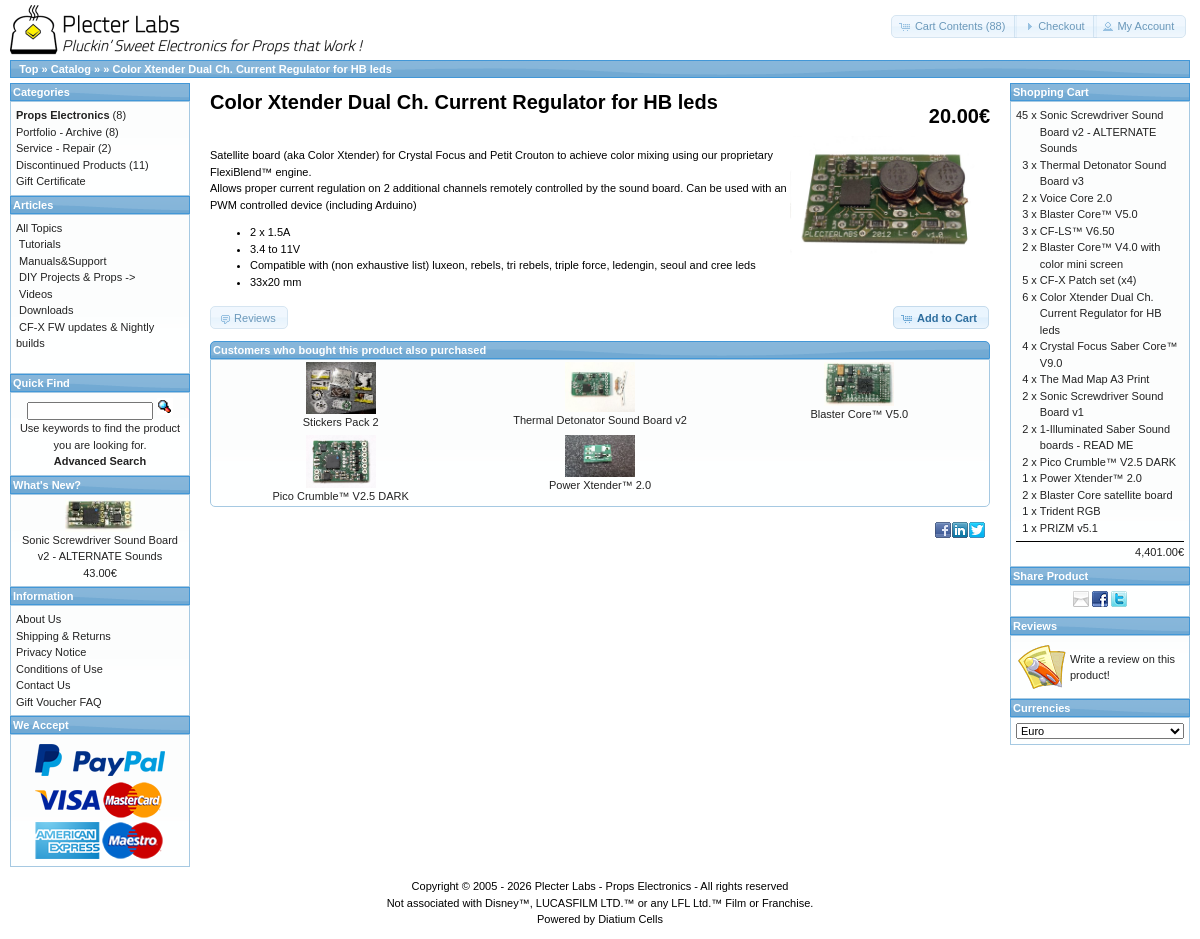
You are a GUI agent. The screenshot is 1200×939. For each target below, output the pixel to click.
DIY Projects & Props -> (77, 277)
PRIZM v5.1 (1069, 528)
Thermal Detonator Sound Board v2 (600, 420)
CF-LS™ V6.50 (1077, 231)
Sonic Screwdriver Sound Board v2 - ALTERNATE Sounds (1102, 131)
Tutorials (40, 244)
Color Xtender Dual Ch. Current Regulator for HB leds (251, 69)
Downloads (46, 310)
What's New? (47, 485)
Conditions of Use (59, 669)
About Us (38, 619)
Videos (35, 294)
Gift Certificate (51, 181)
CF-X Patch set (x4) (1088, 280)
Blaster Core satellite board (1106, 495)
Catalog (71, 69)
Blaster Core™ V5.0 (859, 414)
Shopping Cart (1051, 92)
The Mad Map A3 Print (1094, 379)
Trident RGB (1070, 511)
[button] (954, 26)
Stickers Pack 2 (341, 422)
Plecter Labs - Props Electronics (613, 886)
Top (28, 69)
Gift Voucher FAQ (59, 702)
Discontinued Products (71, 165)
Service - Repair (55, 148)
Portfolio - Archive (59, 132)
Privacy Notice (51, 652)
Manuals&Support (62, 261)
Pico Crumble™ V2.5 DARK (341, 496)
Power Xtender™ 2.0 (600, 485)
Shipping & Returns (63, 636)
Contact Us (43, 685)
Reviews (1035, 626)
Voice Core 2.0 (1076, 198)
